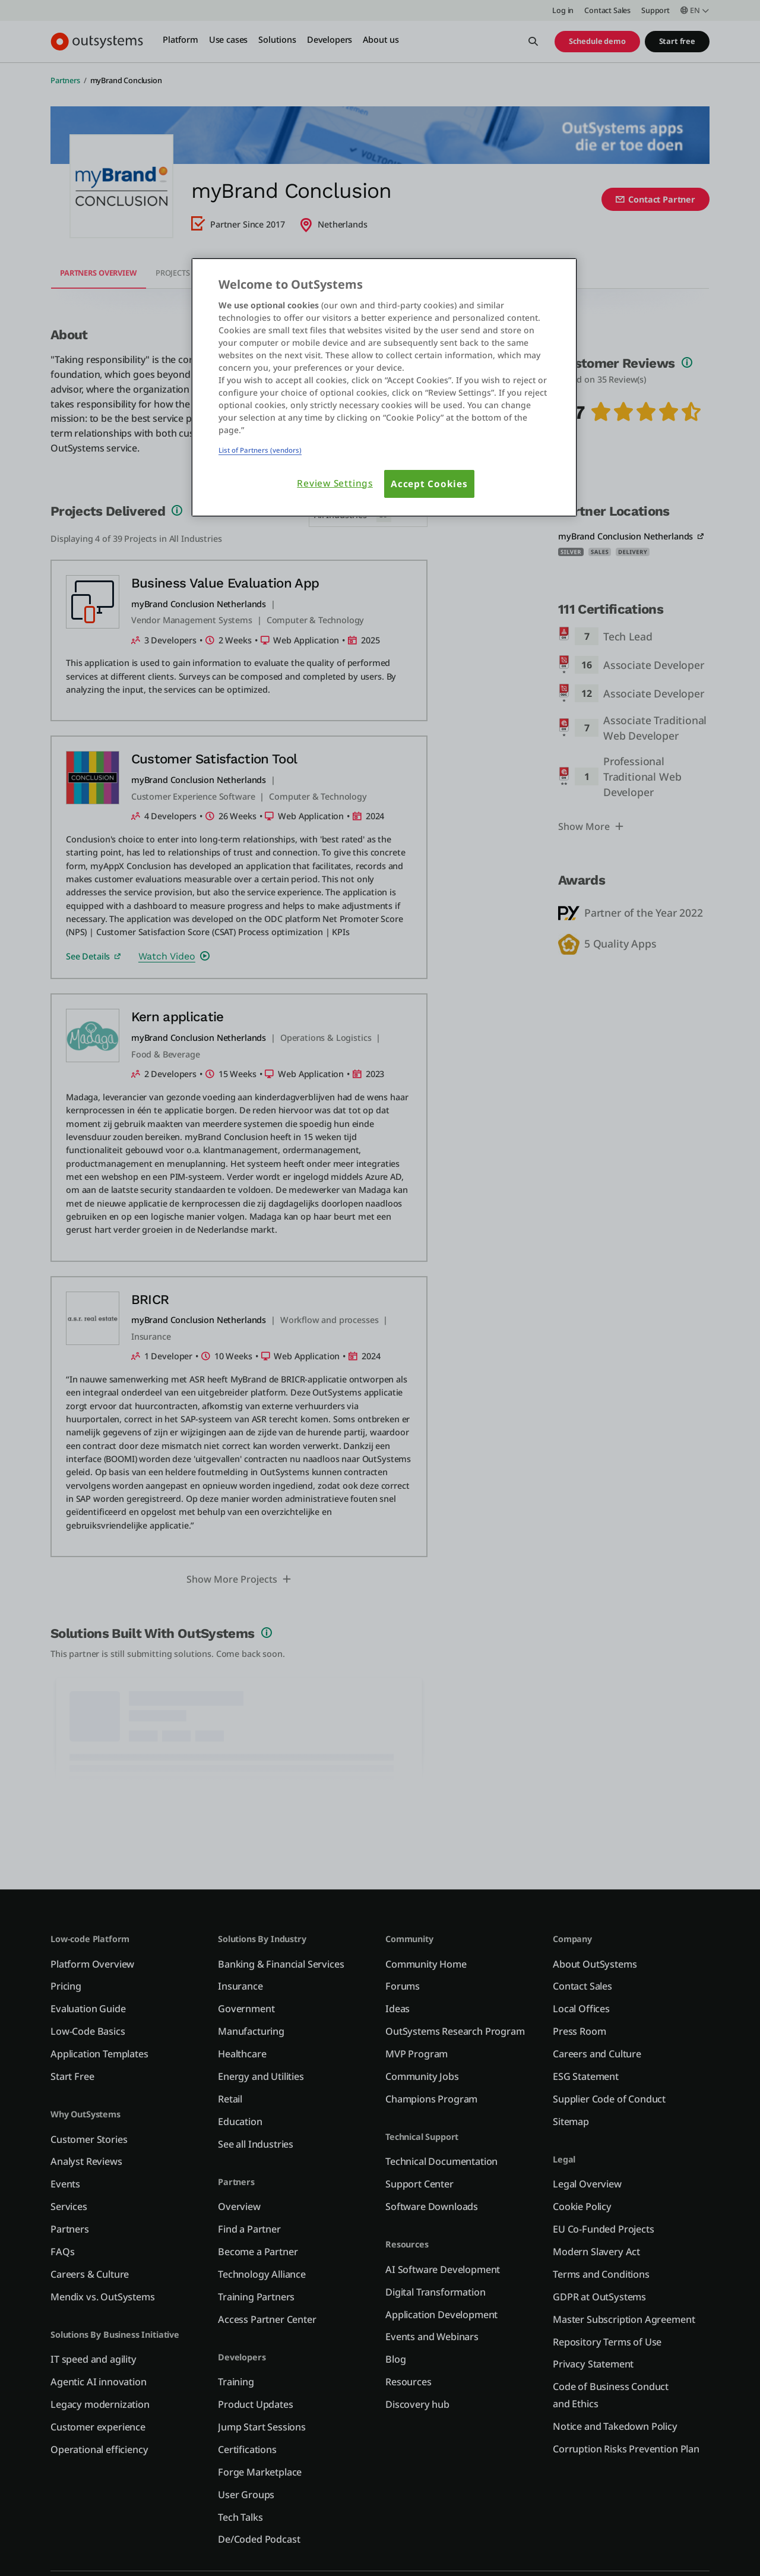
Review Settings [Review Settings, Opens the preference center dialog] (335, 483)
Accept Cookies (429, 484)
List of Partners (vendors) (260, 450)
